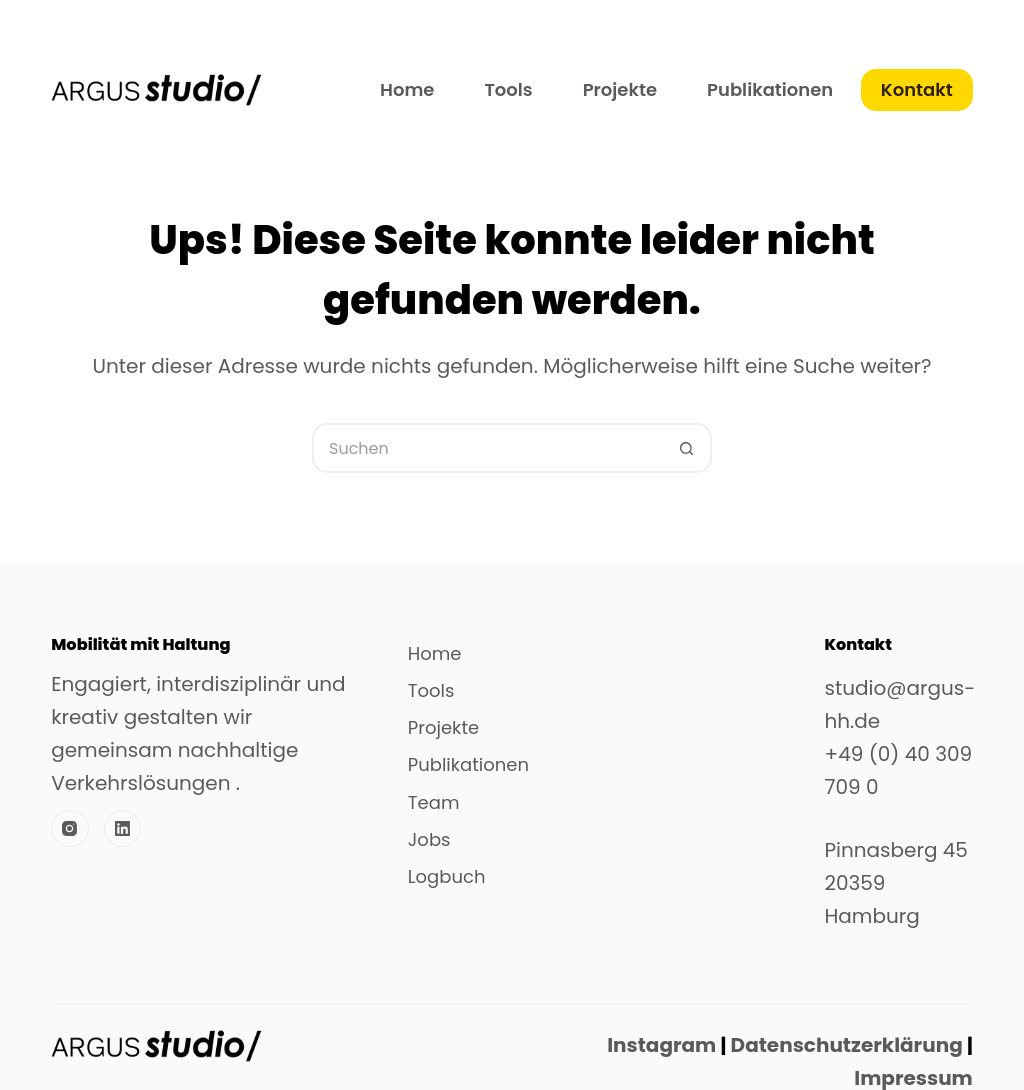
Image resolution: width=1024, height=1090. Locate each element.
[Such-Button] (687, 448)
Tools (508, 89)
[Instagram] (70, 829)
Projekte (620, 89)
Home (407, 89)
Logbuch (447, 877)
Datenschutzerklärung (844, 1045)
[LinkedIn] (123, 829)
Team (434, 803)
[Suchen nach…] (487, 448)
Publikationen (770, 89)
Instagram (661, 1045)
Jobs (429, 840)
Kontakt (917, 89)
